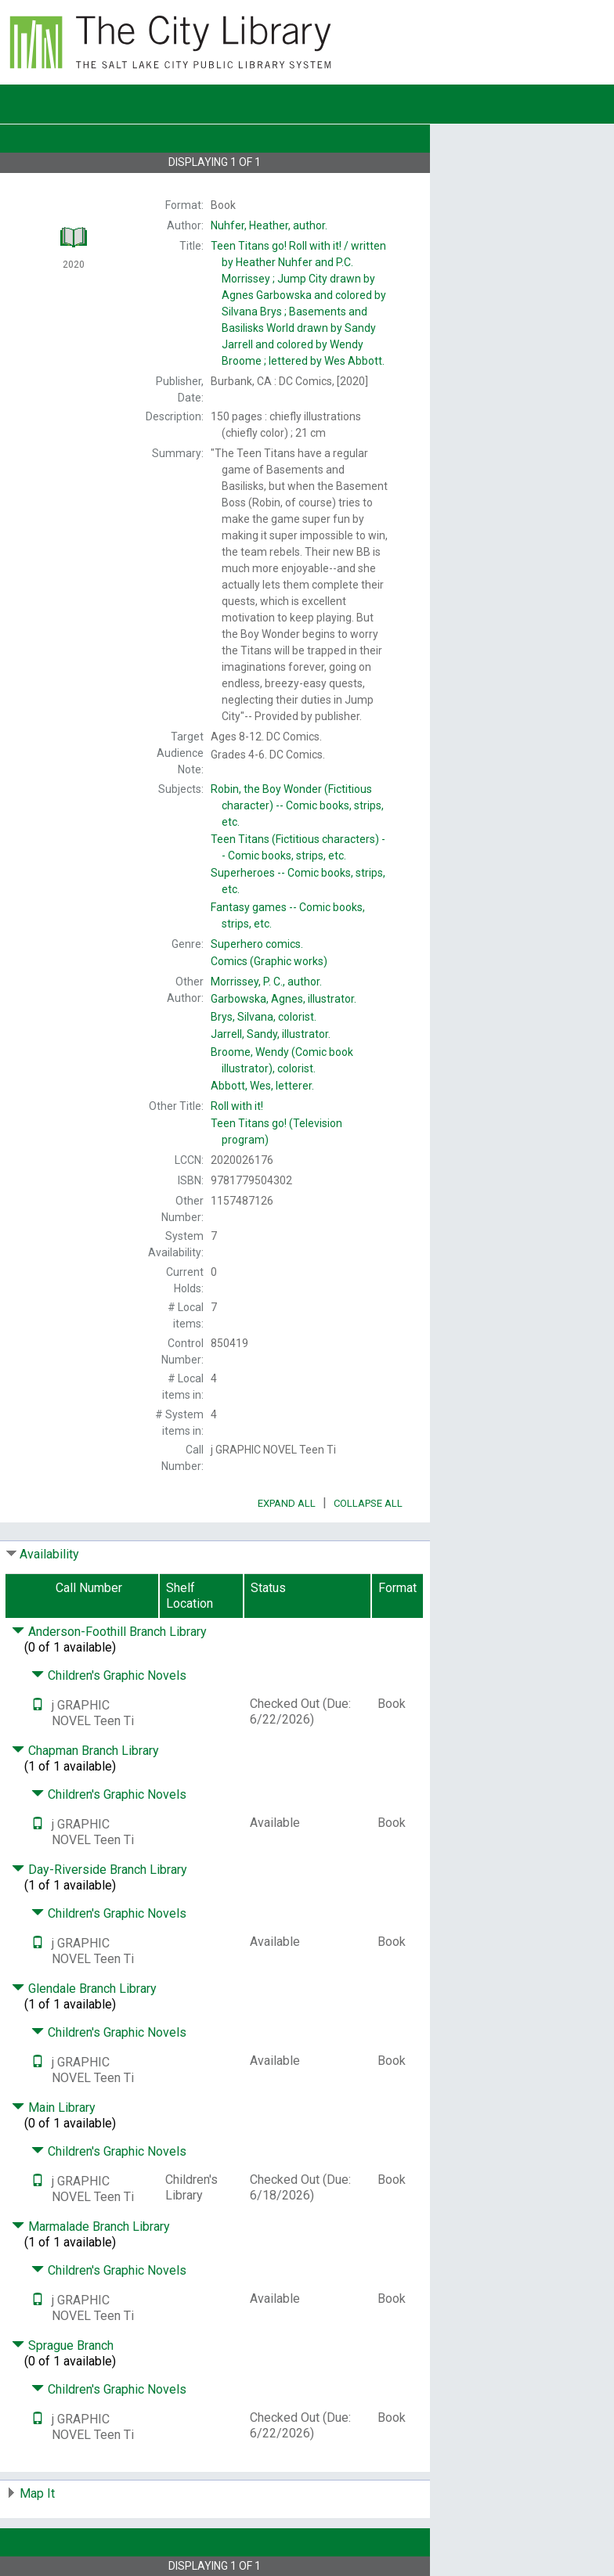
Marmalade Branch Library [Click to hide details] (91, 2226)
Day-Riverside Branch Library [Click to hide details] (99, 1869)
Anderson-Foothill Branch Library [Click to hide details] (109, 1631)
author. (269, 225)
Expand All (287, 1503)
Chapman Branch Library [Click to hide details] (85, 1750)
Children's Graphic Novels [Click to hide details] (108, 1675)
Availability (49, 1554)
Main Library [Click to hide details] (54, 2107)
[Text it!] (37, 1705)
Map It (37, 2493)
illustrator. (283, 999)
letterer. (262, 1085)
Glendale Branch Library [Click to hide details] (84, 1988)
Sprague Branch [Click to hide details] (63, 2345)
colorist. (263, 1017)
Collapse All (368, 1503)
